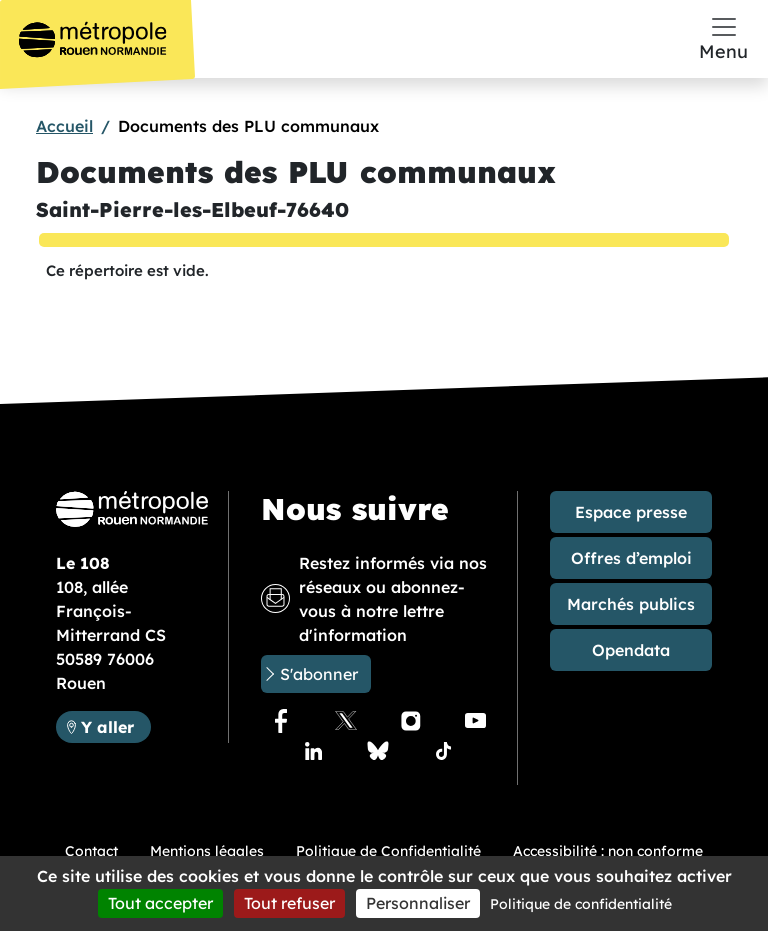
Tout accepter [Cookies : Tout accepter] (160, 903)
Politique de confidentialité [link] (581, 904)
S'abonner (319, 674)
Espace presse (631, 512)
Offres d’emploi (631, 558)
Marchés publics (631, 604)
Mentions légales (207, 851)
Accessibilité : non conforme (608, 851)
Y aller (115, 725)
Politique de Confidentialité (388, 851)
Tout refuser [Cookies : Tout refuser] (289, 903)
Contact (91, 851)
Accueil (64, 126)
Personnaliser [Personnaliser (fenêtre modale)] (418, 903)
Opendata (631, 650)
